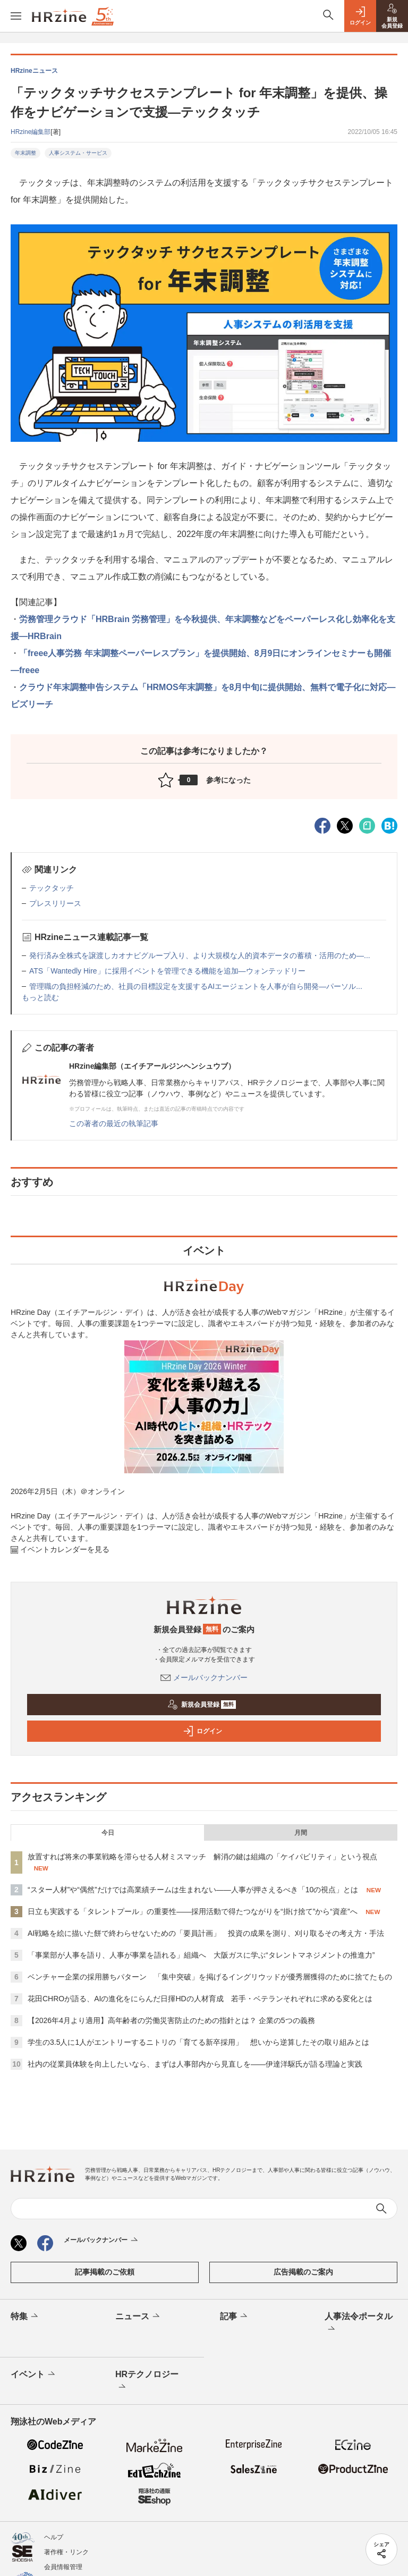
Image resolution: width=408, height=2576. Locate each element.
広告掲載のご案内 (303, 2272)
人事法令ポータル (359, 2323)
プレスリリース (55, 903)
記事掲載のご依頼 (104, 2272)
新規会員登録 (201, 1704)
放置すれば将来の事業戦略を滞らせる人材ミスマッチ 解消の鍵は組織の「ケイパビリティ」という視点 (202, 1856)
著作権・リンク (66, 2552)
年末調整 (25, 153)
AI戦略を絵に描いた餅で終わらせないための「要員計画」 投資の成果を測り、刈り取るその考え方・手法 (206, 1933)
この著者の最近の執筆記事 (113, 1123)
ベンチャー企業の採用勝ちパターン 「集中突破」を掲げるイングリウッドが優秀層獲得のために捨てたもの (210, 1977)
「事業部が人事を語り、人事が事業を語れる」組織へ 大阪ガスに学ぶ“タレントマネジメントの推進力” (201, 1955)
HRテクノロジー (146, 2381)
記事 (234, 2316)
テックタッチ (51, 888)
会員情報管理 (63, 2567)
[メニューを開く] (16, 16)
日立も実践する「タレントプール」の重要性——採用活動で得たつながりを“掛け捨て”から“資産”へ (193, 1911)
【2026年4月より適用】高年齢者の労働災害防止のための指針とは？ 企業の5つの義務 (171, 2020)
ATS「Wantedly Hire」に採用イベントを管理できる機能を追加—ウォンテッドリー (167, 971)
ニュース (138, 2316)
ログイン (202, 1731)
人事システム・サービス (78, 153)
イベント (34, 2374)
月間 (300, 1832)
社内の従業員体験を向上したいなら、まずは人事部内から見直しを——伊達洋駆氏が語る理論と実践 (195, 2064)
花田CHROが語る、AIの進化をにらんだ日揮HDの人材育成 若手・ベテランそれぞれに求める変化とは (200, 1998)
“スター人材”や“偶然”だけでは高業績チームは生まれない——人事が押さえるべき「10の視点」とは (193, 1889)
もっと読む (40, 997)
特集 (25, 2316)
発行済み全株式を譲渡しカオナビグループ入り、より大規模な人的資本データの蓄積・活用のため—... (199, 955)
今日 (107, 1832)
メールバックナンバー (204, 1677)
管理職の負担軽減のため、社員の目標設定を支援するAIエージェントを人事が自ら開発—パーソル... (195, 986)
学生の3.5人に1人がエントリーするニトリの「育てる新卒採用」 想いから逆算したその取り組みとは (198, 2042)
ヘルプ (53, 2537)
